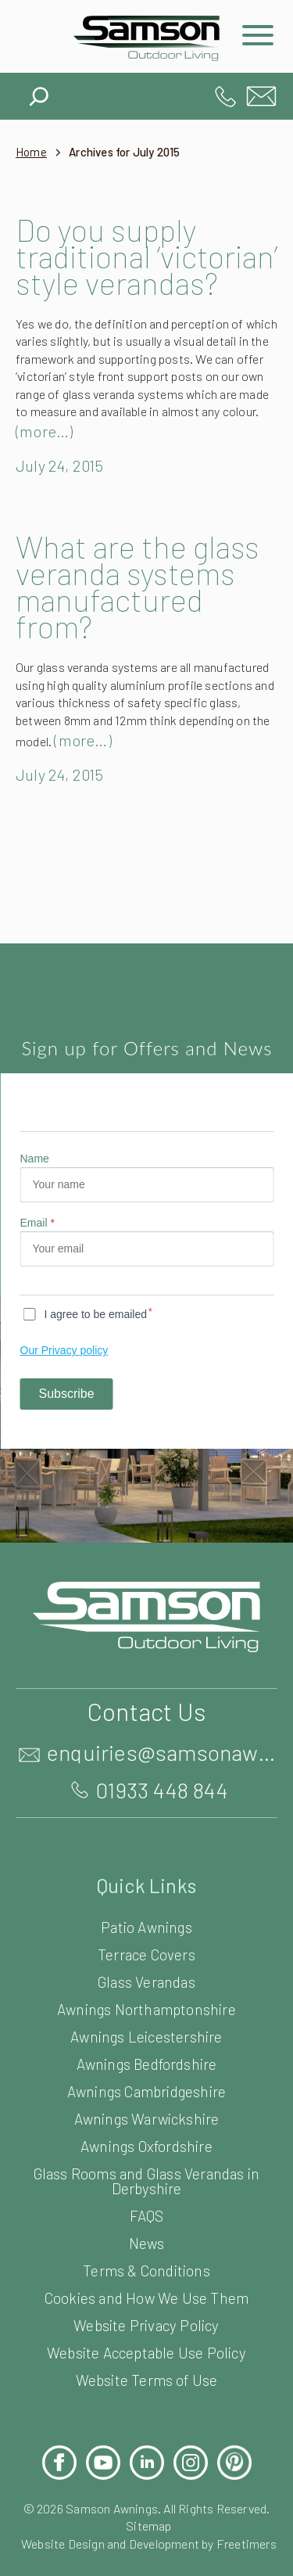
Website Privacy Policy (146, 2368)
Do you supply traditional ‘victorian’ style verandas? (117, 269)
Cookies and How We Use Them (146, 2341)
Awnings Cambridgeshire (146, 2134)
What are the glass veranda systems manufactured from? (146, 612)
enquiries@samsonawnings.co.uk (261, 96)
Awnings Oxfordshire (146, 2189)
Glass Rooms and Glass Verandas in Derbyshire (146, 2224)
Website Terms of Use (146, 2423)
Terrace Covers (146, 1997)
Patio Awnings (147, 1970)
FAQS (146, 2259)
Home (32, 152)
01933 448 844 (225, 96)
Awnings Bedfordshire (146, 2107)
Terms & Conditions (146, 2313)
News (146, 2286)
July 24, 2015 (63, 492)
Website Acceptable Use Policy (146, 2395)
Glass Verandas (146, 2025)
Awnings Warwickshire (146, 2162)
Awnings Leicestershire (146, 2079)
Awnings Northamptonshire (146, 2052)
